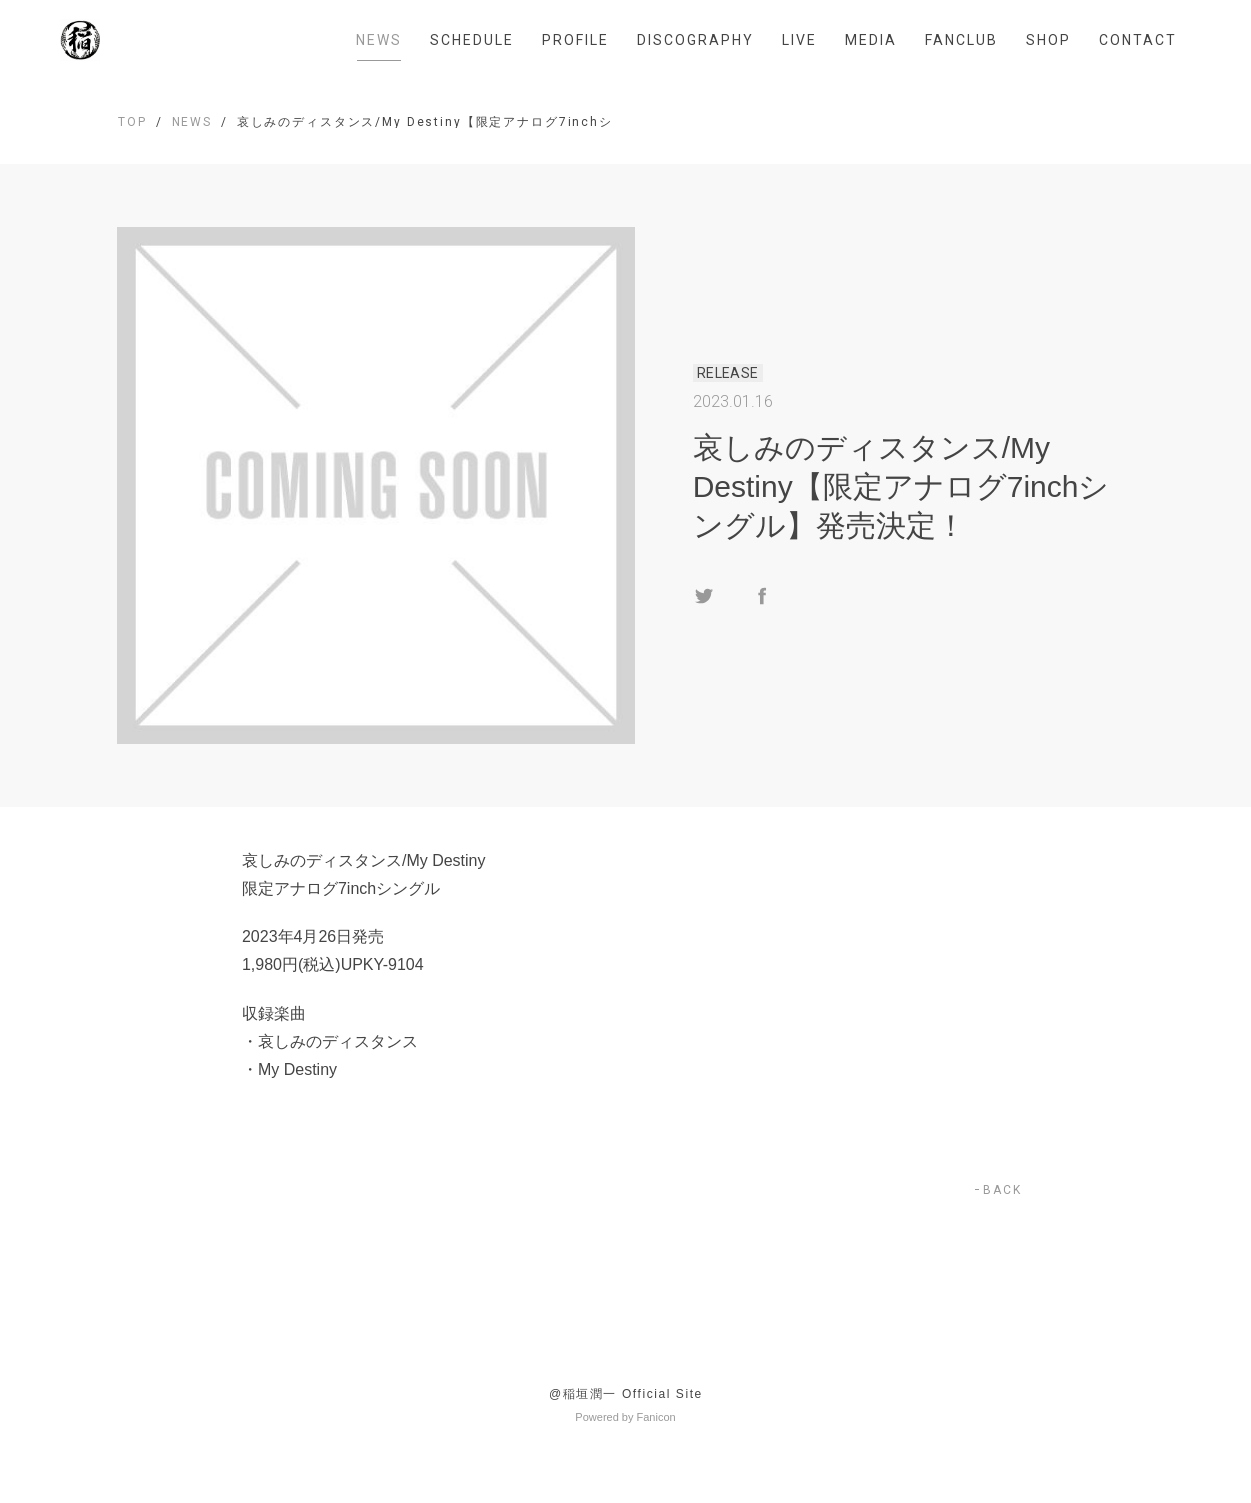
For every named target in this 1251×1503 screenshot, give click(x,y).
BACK (1002, 1190)
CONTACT (1138, 40)
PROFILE (575, 40)
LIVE (799, 40)
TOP (132, 122)
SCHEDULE (472, 40)
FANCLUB (961, 40)
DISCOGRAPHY (695, 40)
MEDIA (871, 40)
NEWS (379, 40)
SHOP (1048, 40)
